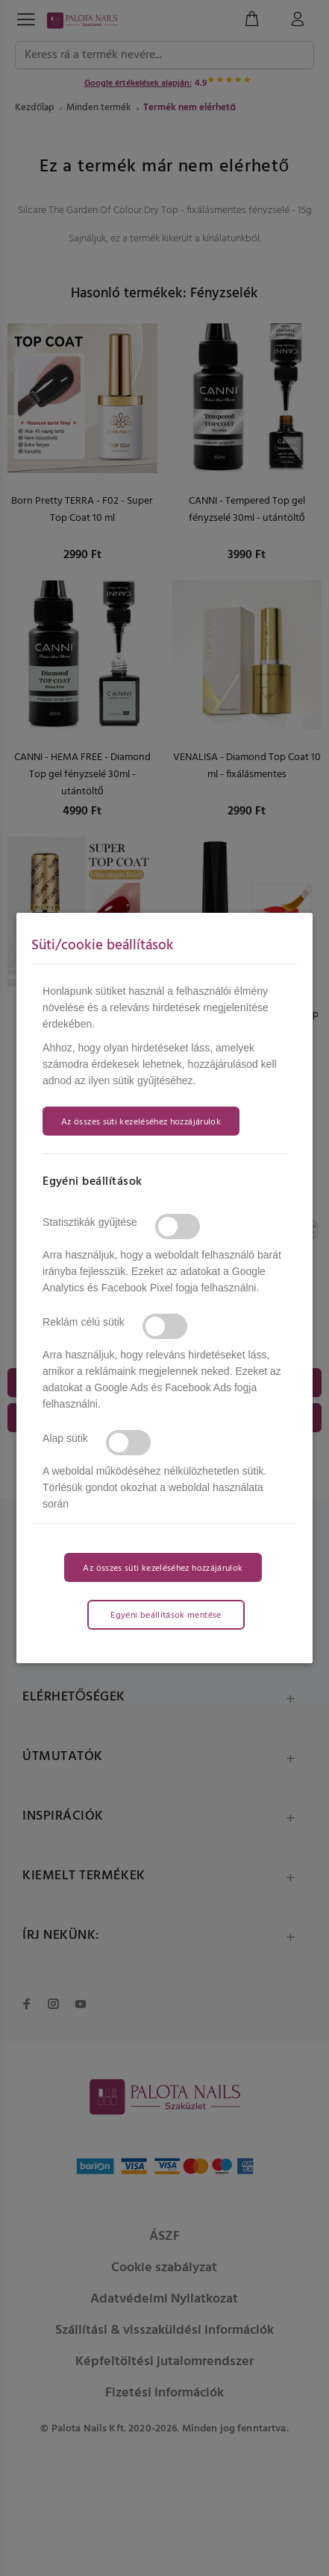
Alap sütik (65, 1438)
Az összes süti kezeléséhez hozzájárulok (141, 1122)
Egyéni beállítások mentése (165, 1615)
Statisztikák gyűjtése (90, 1222)
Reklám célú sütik (84, 1322)
